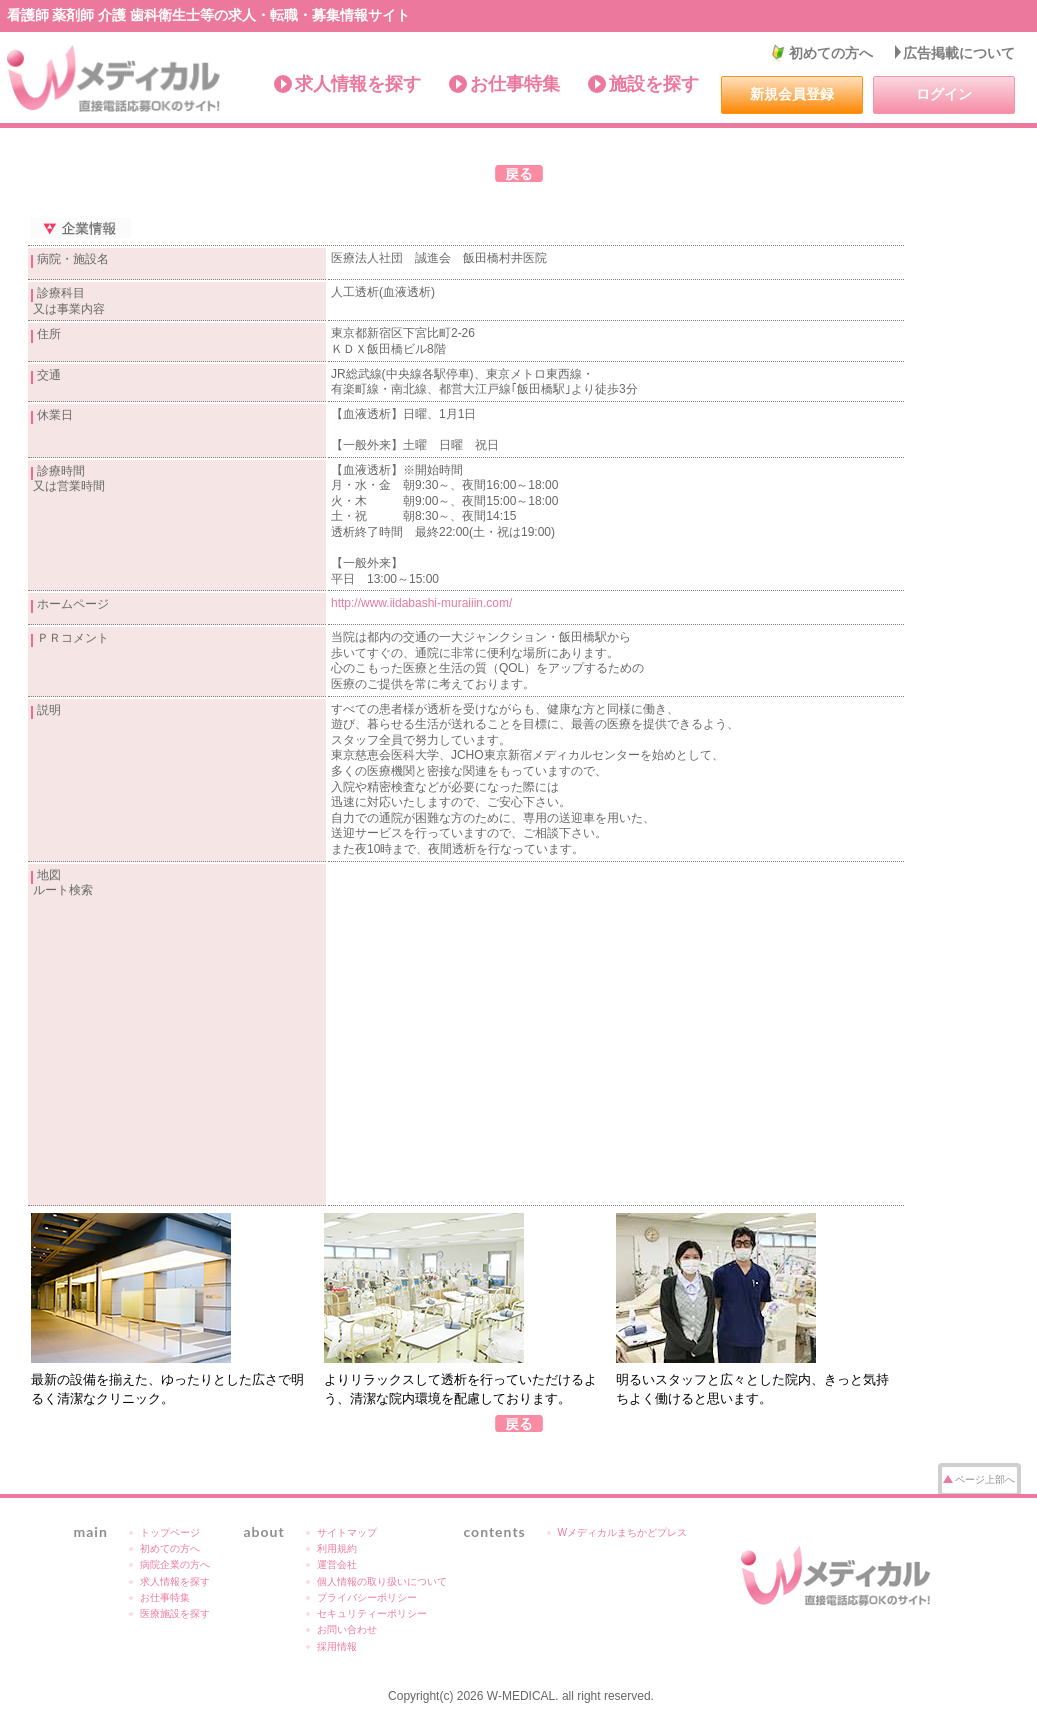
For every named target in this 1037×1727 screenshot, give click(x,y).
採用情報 (337, 1646)
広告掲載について (959, 53)
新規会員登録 (792, 94)
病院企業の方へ (175, 1564)
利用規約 (337, 1548)
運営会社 (337, 1564)
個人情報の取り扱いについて (382, 1581)
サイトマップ (347, 1532)
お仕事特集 (515, 84)
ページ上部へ (985, 1479)
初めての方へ (831, 53)
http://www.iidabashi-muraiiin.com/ (421, 603)
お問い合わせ (347, 1629)
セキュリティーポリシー (372, 1613)
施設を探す (654, 84)
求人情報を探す (358, 84)
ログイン (944, 94)
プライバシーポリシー (367, 1597)
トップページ (170, 1532)
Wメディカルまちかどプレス (623, 1532)
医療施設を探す (175, 1613)
